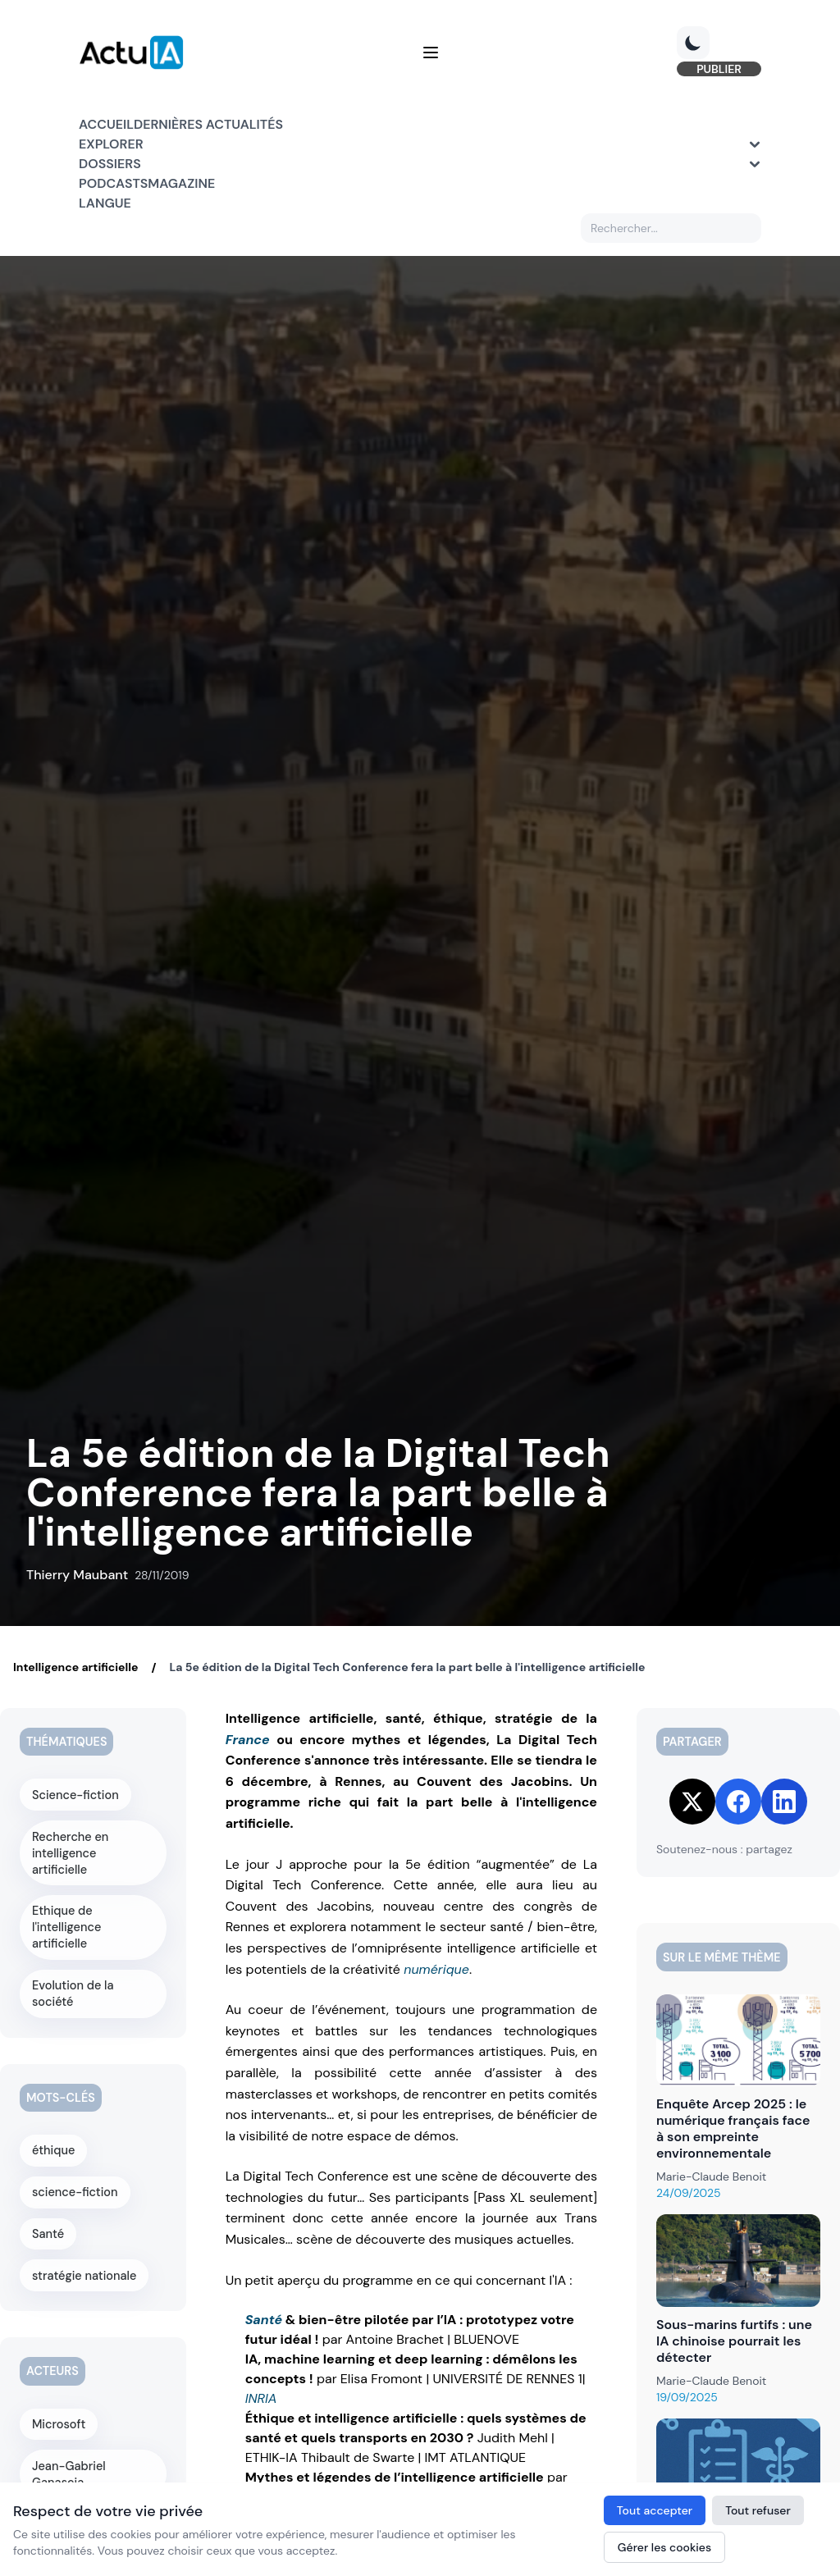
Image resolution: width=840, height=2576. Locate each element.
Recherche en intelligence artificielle (93, 1843)
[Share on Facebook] (738, 1802)
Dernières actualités (208, 124)
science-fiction (75, 2172)
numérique (436, 1969)
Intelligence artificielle (75, 1667)
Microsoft (59, 2402)
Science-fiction (75, 1794)
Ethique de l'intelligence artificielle (67, 1909)
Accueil (106, 124)
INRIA (261, 2398)
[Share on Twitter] (692, 1802)
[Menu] (430, 52)
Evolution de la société (73, 1974)
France (248, 1739)
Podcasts (113, 183)
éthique (54, 2131)
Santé (263, 2319)
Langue (105, 203)
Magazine (181, 183)
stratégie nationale (84, 2254)
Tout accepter (654, 2510)
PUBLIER (719, 69)
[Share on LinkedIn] (784, 1802)
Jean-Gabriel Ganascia (69, 2451)
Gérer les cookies (664, 2547)
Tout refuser (758, 2510)
